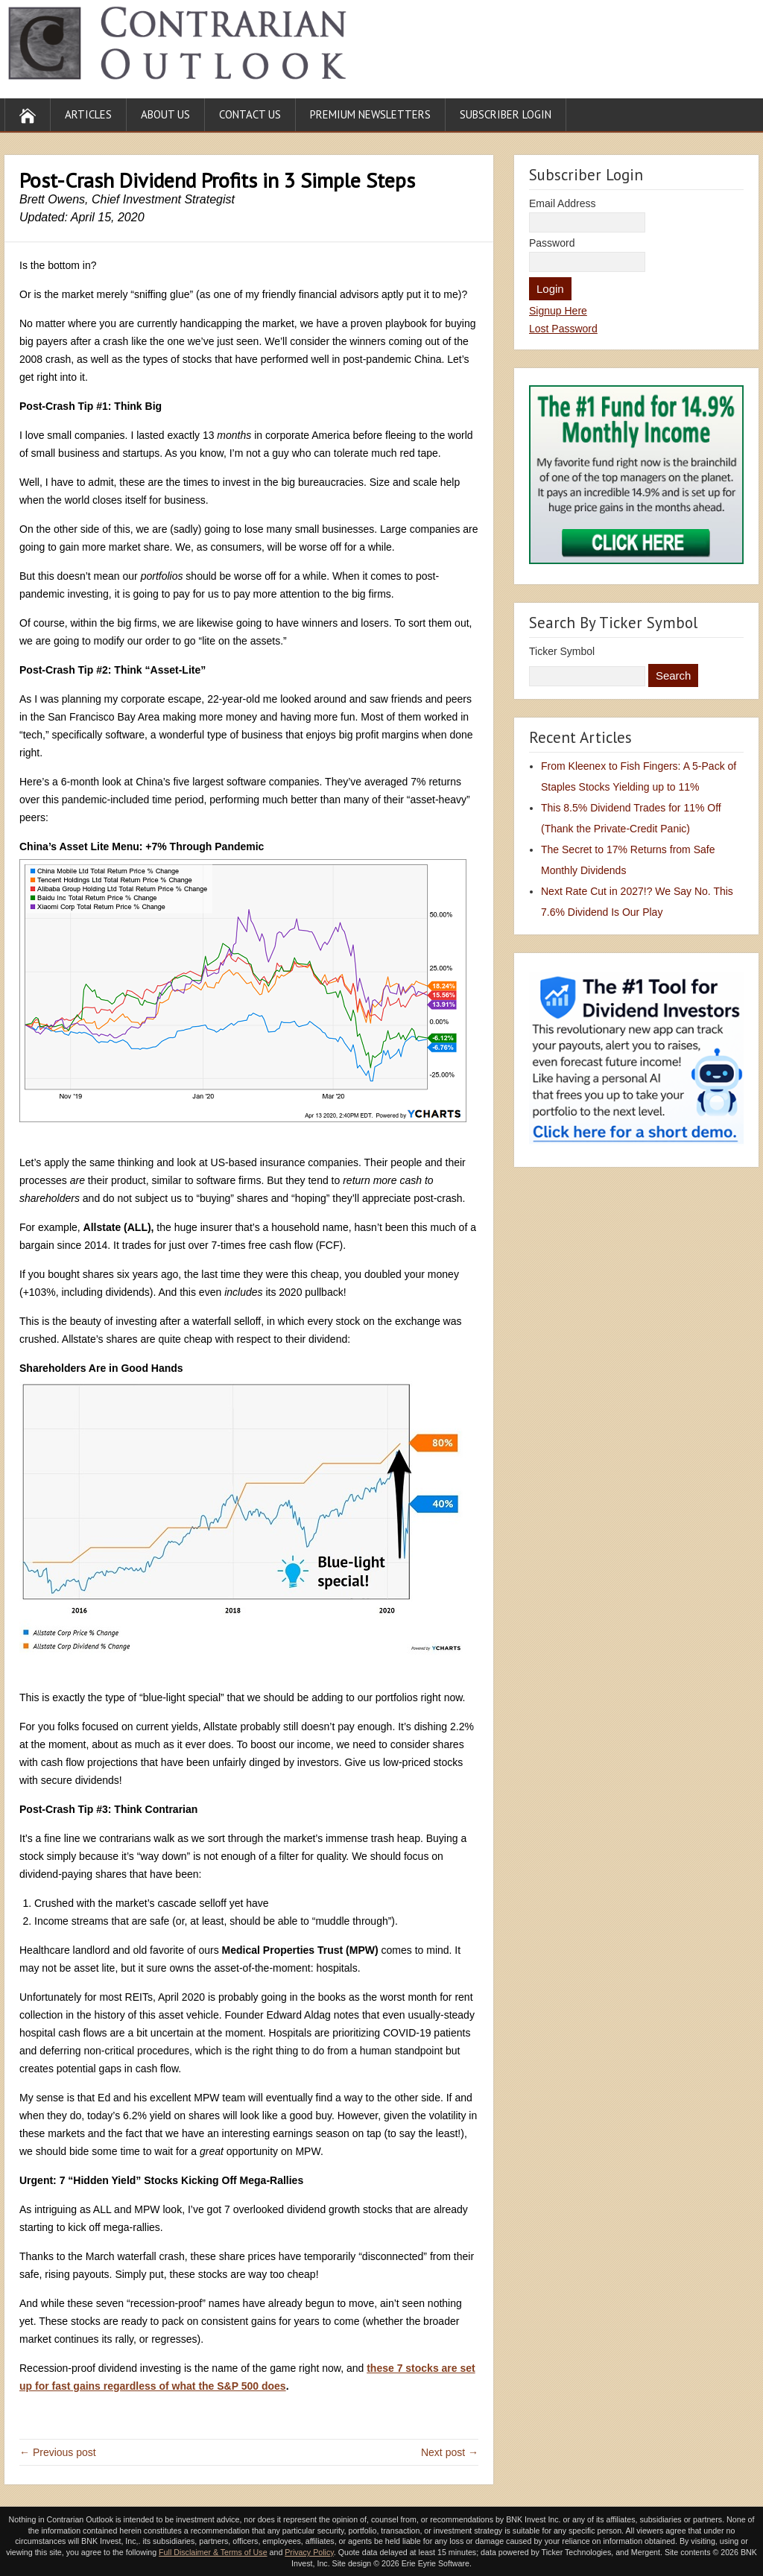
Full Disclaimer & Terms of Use (213, 2552)
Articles (88, 114)
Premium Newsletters (370, 114)
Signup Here (558, 311)
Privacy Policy (309, 2552)
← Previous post (57, 2452)
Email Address (562, 203)
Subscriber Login (505, 114)
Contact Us (250, 114)
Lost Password (563, 329)
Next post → (449, 2452)
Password (551, 243)
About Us (165, 114)
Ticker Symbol (562, 651)
